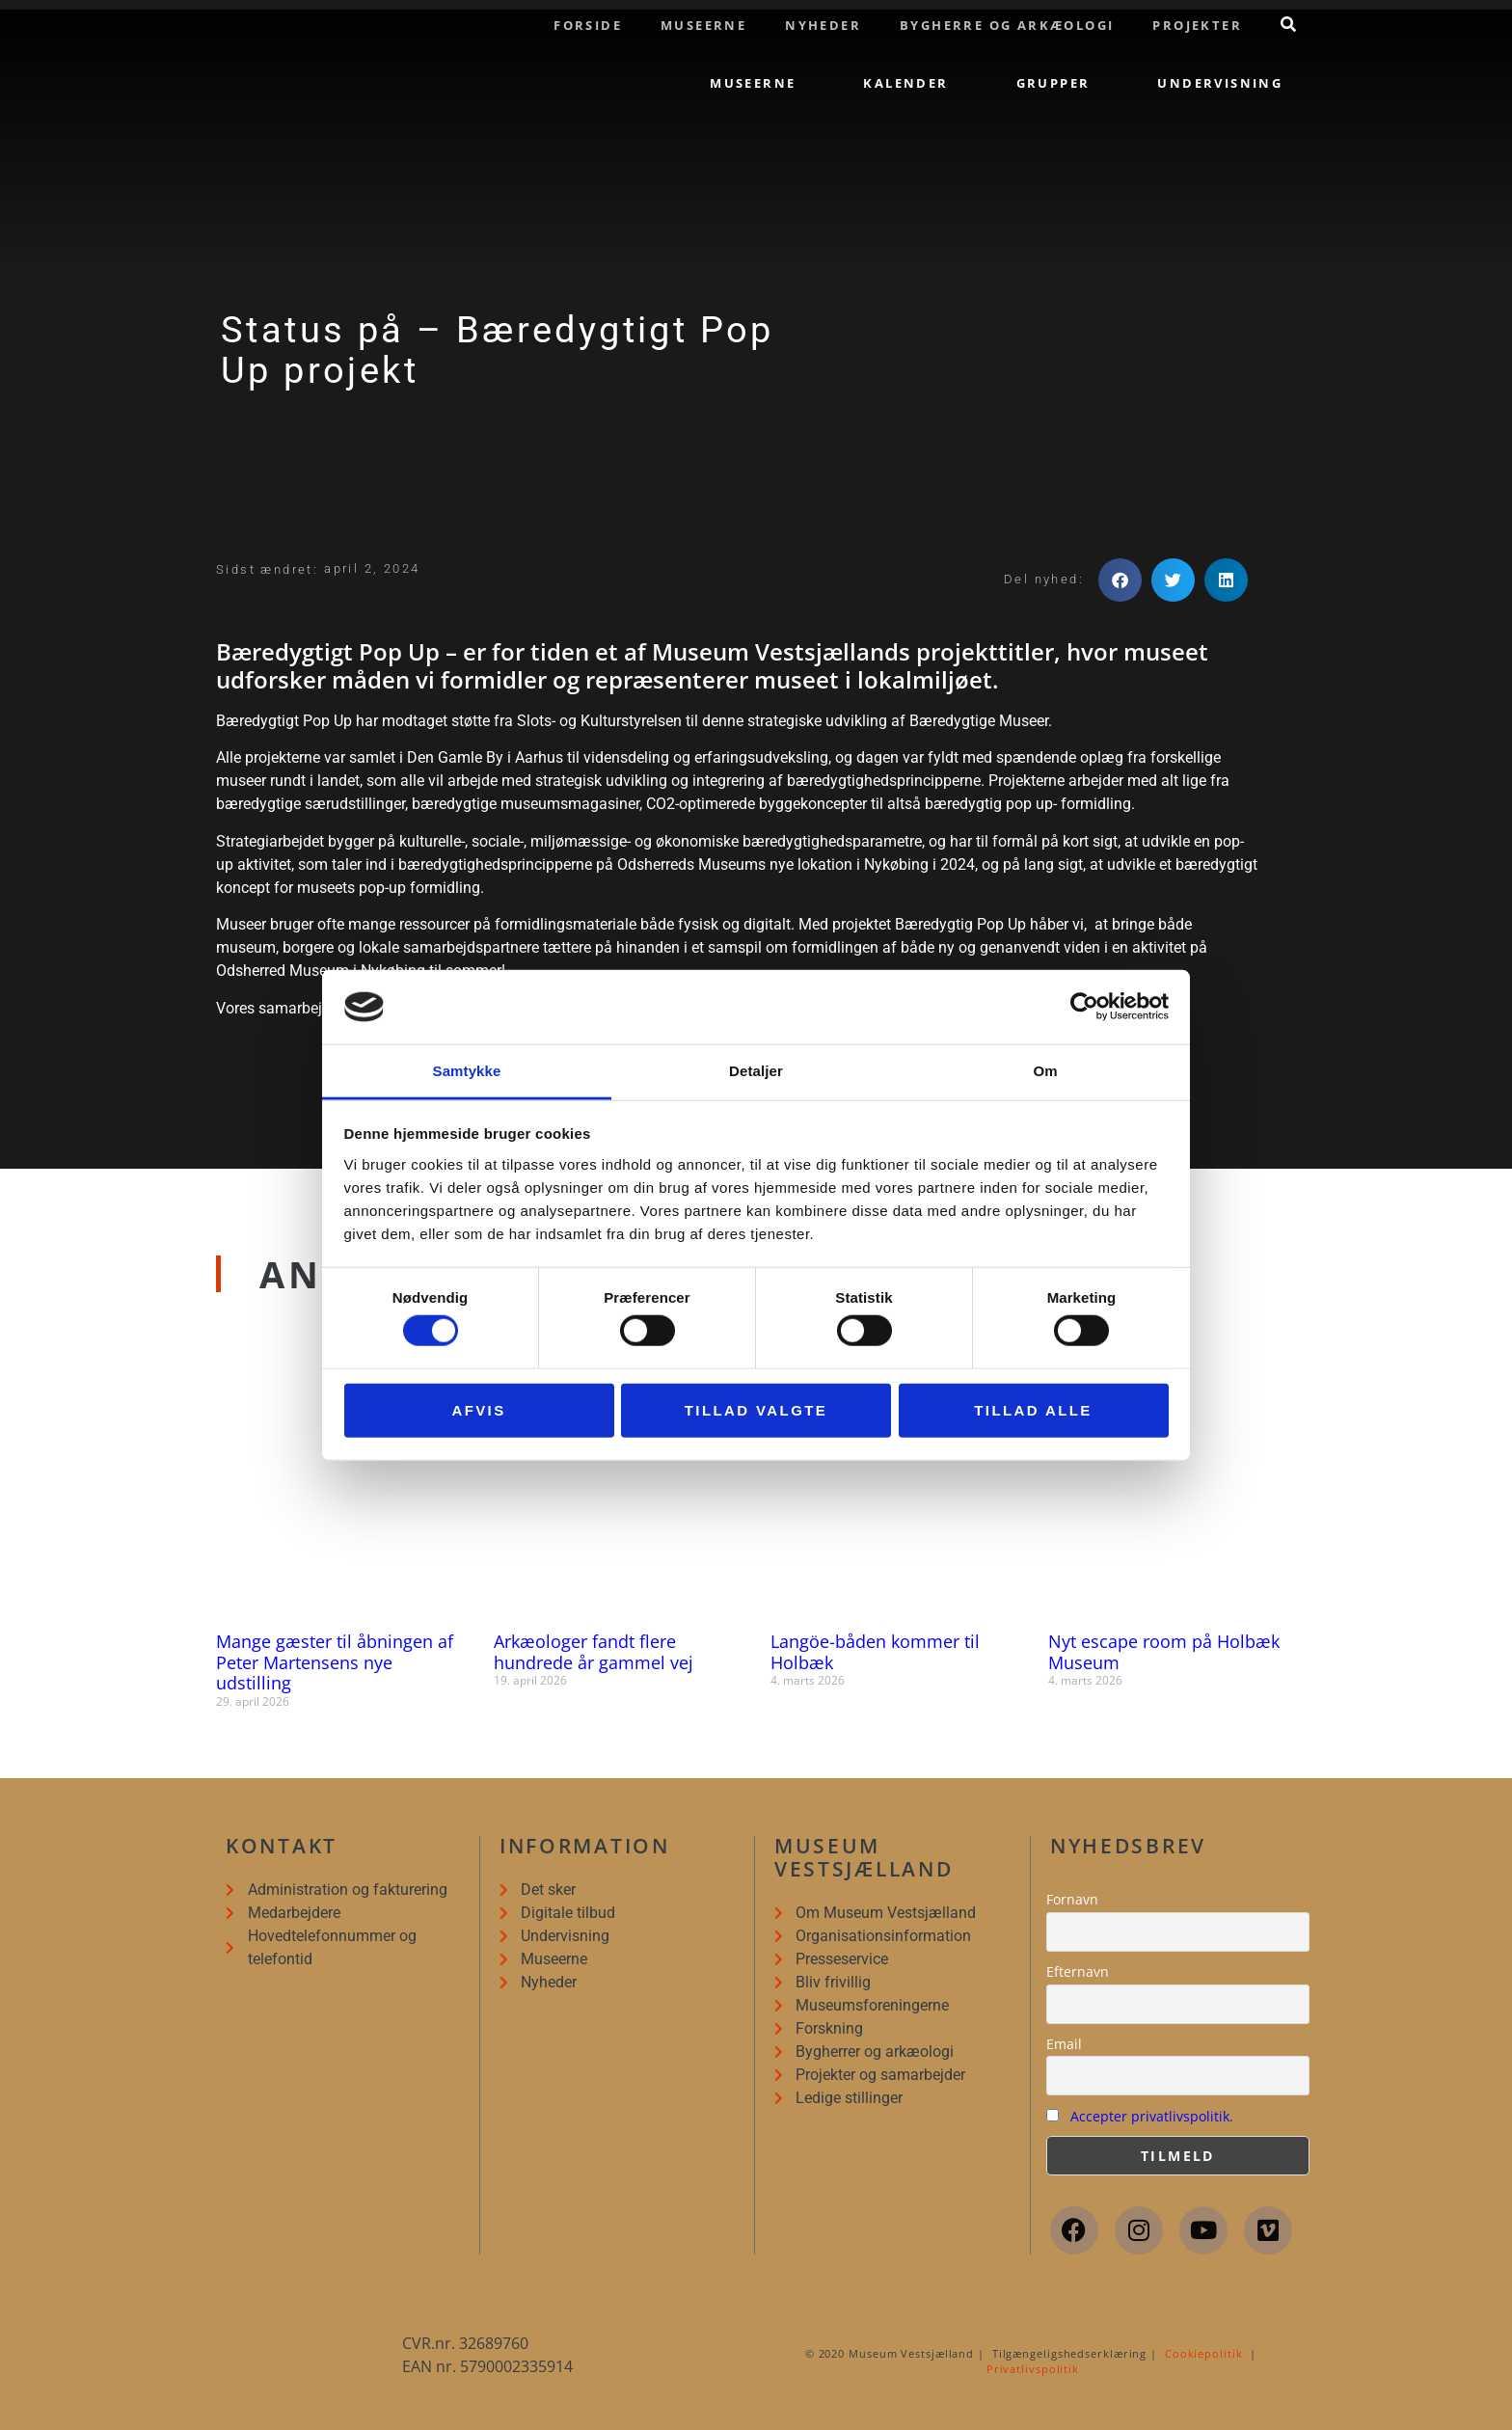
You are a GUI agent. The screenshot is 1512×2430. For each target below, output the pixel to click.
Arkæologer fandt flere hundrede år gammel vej (593, 1652)
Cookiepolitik (1204, 2353)
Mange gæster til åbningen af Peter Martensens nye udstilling (334, 1662)
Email (1064, 2044)
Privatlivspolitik (1032, 2369)
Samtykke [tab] (467, 1071)
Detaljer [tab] (756, 1071)
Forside (588, 25)
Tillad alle (1033, 1409)
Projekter (1197, 25)
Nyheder (823, 25)
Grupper (1053, 83)
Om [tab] (1045, 1071)
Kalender (905, 83)
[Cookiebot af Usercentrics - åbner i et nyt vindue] (1084, 1006)
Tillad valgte (756, 1409)
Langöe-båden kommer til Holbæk (875, 1652)
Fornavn (1072, 1899)
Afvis (478, 1409)
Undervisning (1219, 83)
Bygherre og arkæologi (1007, 25)
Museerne (703, 25)
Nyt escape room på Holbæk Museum (1164, 1652)
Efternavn (1077, 1971)
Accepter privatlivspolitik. (1151, 2116)
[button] (1120, 580)
